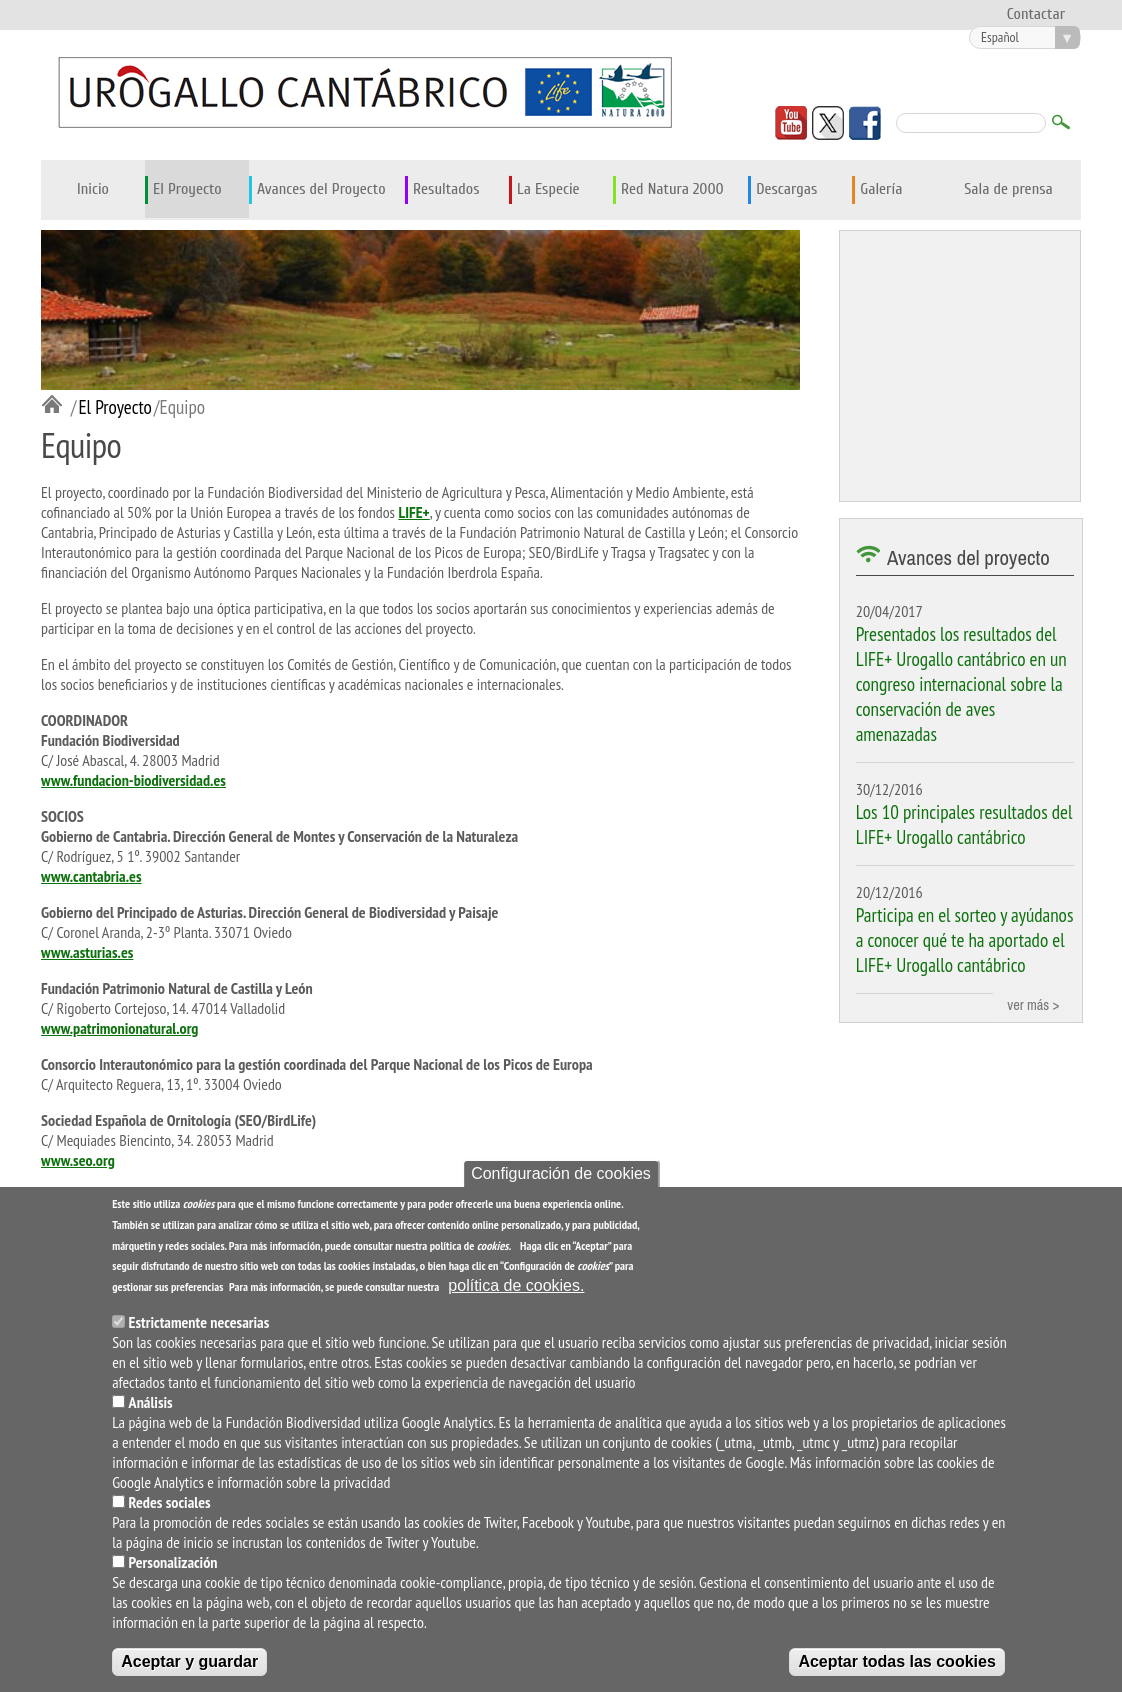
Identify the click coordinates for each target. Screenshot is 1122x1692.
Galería (881, 189)
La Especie (548, 189)
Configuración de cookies (561, 1173)
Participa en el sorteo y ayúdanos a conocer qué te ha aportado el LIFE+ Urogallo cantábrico (965, 939)
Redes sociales (170, 1502)
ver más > (1033, 1004)
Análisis (151, 1402)
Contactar (1036, 14)
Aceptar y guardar (189, 1661)
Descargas (786, 189)
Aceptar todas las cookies (896, 1661)
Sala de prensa (1008, 189)
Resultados (446, 189)
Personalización (173, 1562)
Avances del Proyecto (321, 189)
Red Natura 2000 (672, 189)
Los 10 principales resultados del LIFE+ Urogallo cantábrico (964, 824)
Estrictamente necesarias (199, 1322)
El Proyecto (187, 189)
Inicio (93, 189)
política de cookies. (516, 1285)
